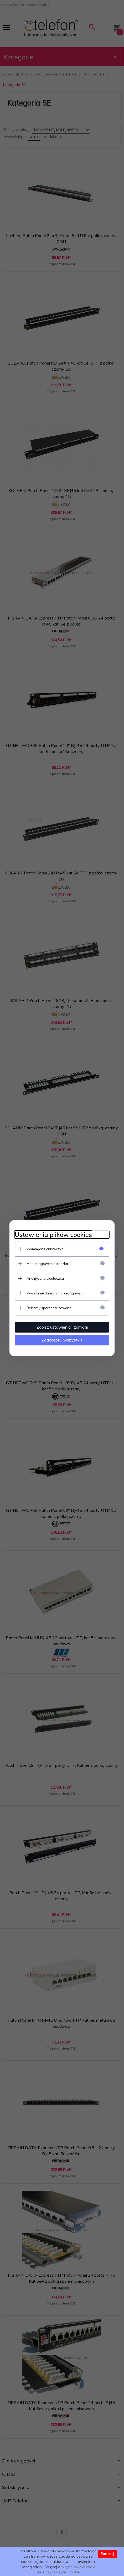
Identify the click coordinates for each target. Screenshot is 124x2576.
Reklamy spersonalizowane (49, 1308)
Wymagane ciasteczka (45, 1249)
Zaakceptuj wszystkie (62, 1340)
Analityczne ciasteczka (45, 1278)
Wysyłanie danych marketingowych (56, 1293)
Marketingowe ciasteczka (47, 1264)
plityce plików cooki (78, 2566)
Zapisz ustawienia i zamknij (62, 1327)
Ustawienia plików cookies (53, 1234)
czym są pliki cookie (63, 2572)
